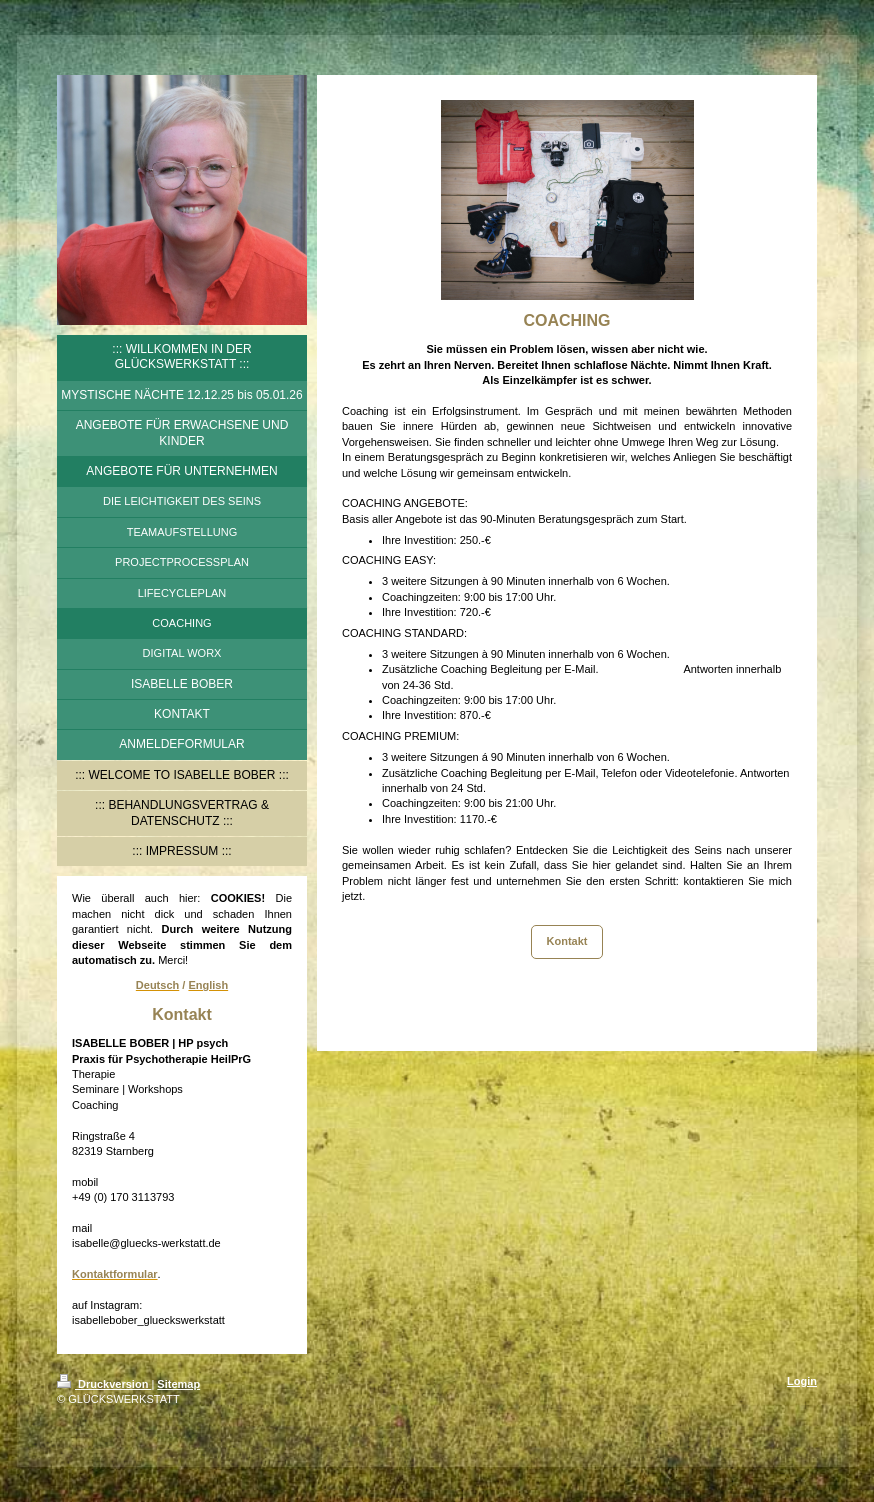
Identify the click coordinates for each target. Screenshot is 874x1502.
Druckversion (104, 1384)
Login (802, 1381)
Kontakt (567, 941)
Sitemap (178, 1384)
